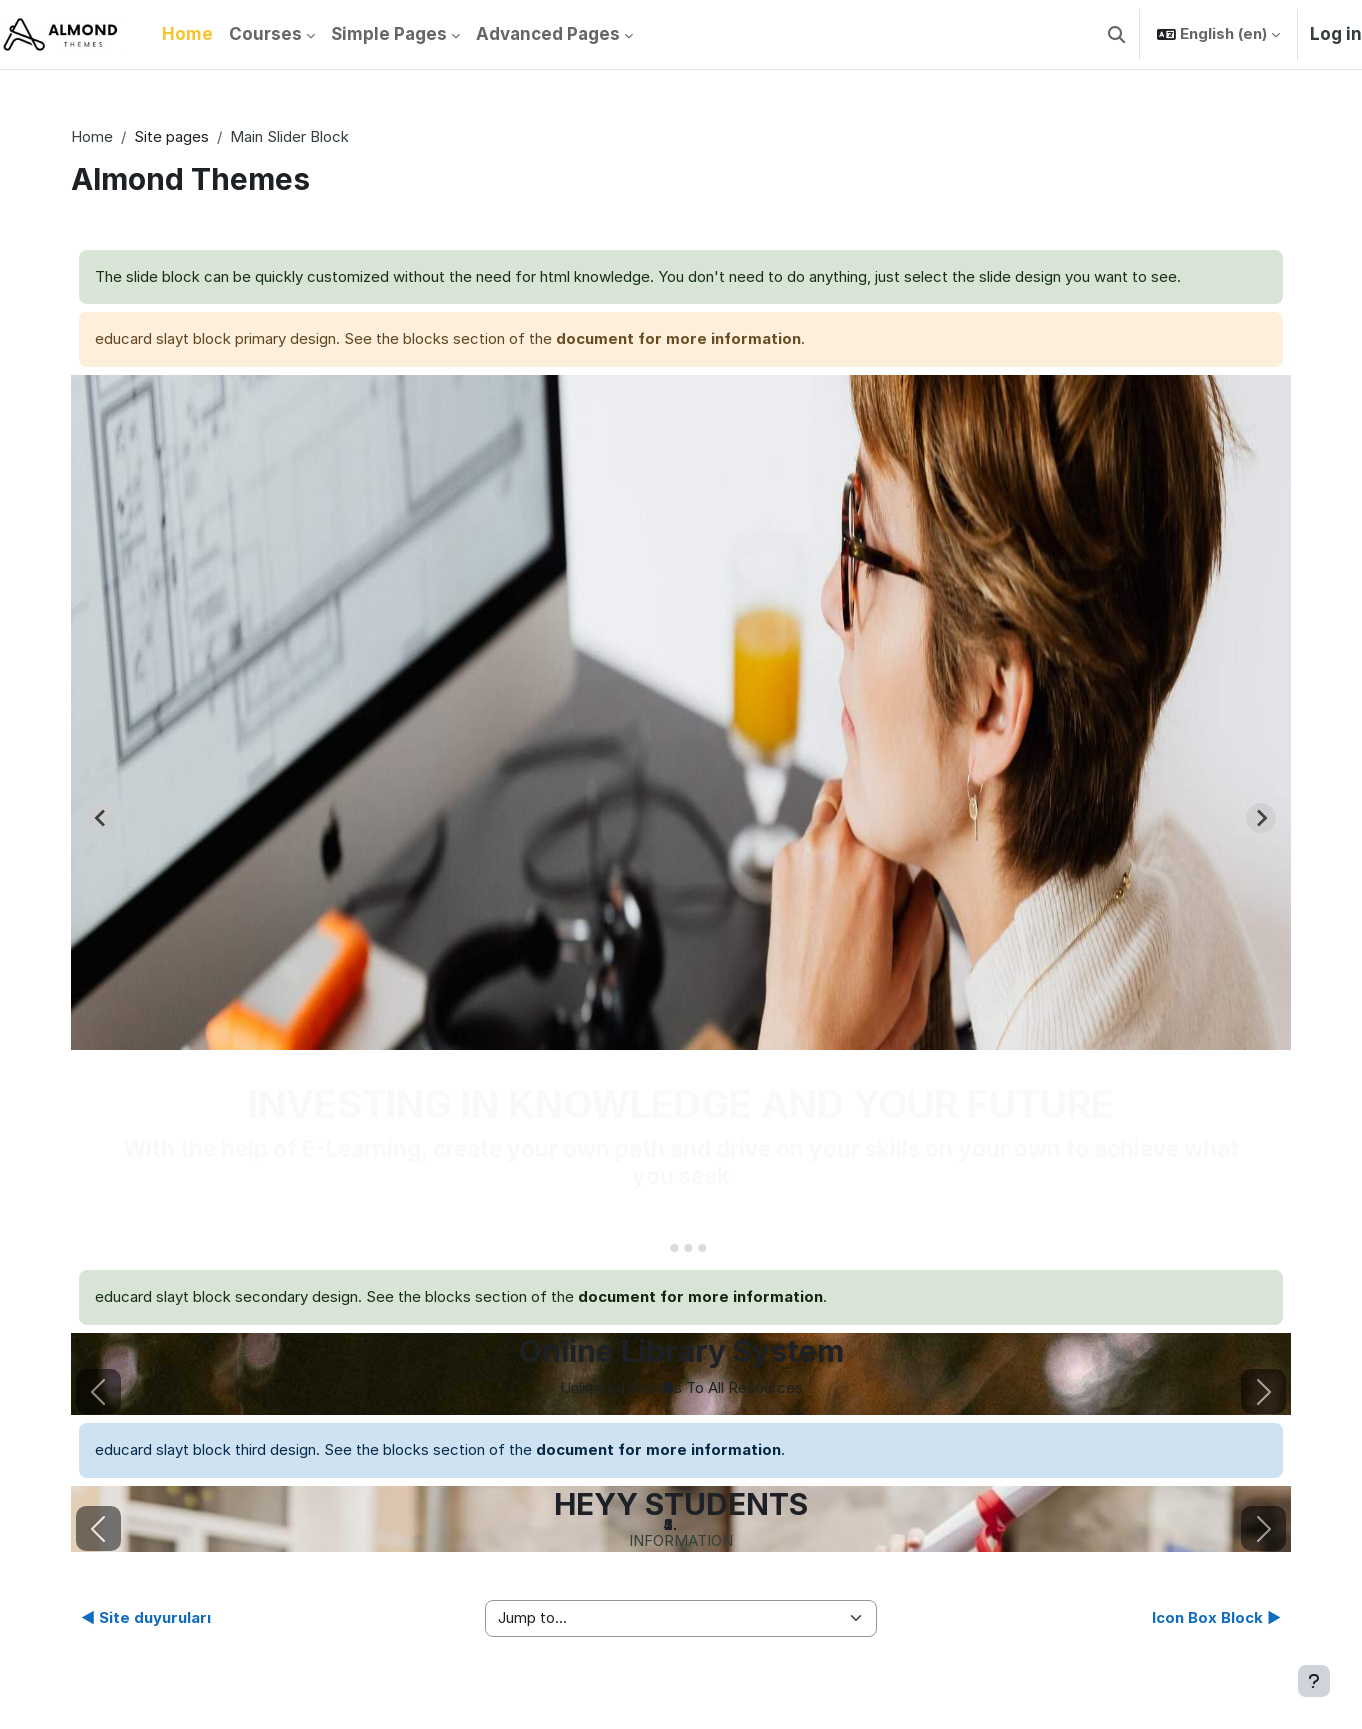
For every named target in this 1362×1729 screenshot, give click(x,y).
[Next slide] (1261, 818)
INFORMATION (681, 1540)
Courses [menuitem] (265, 34)
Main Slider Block (289, 136)
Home (92, 136)
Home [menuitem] (187, 34)
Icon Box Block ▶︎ (1216, 1617)
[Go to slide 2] (674, 1248)
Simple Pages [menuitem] (389, 34)
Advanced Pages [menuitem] (548, 34)
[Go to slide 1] (659, 1247)
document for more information (678, 338)
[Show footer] (1314, 1681)
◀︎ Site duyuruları (146, 1617)
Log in (1336, 34)
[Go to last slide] (101, 818)
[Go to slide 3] (688, 1248)
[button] (1116, 34)
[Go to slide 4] (702, 1248)
